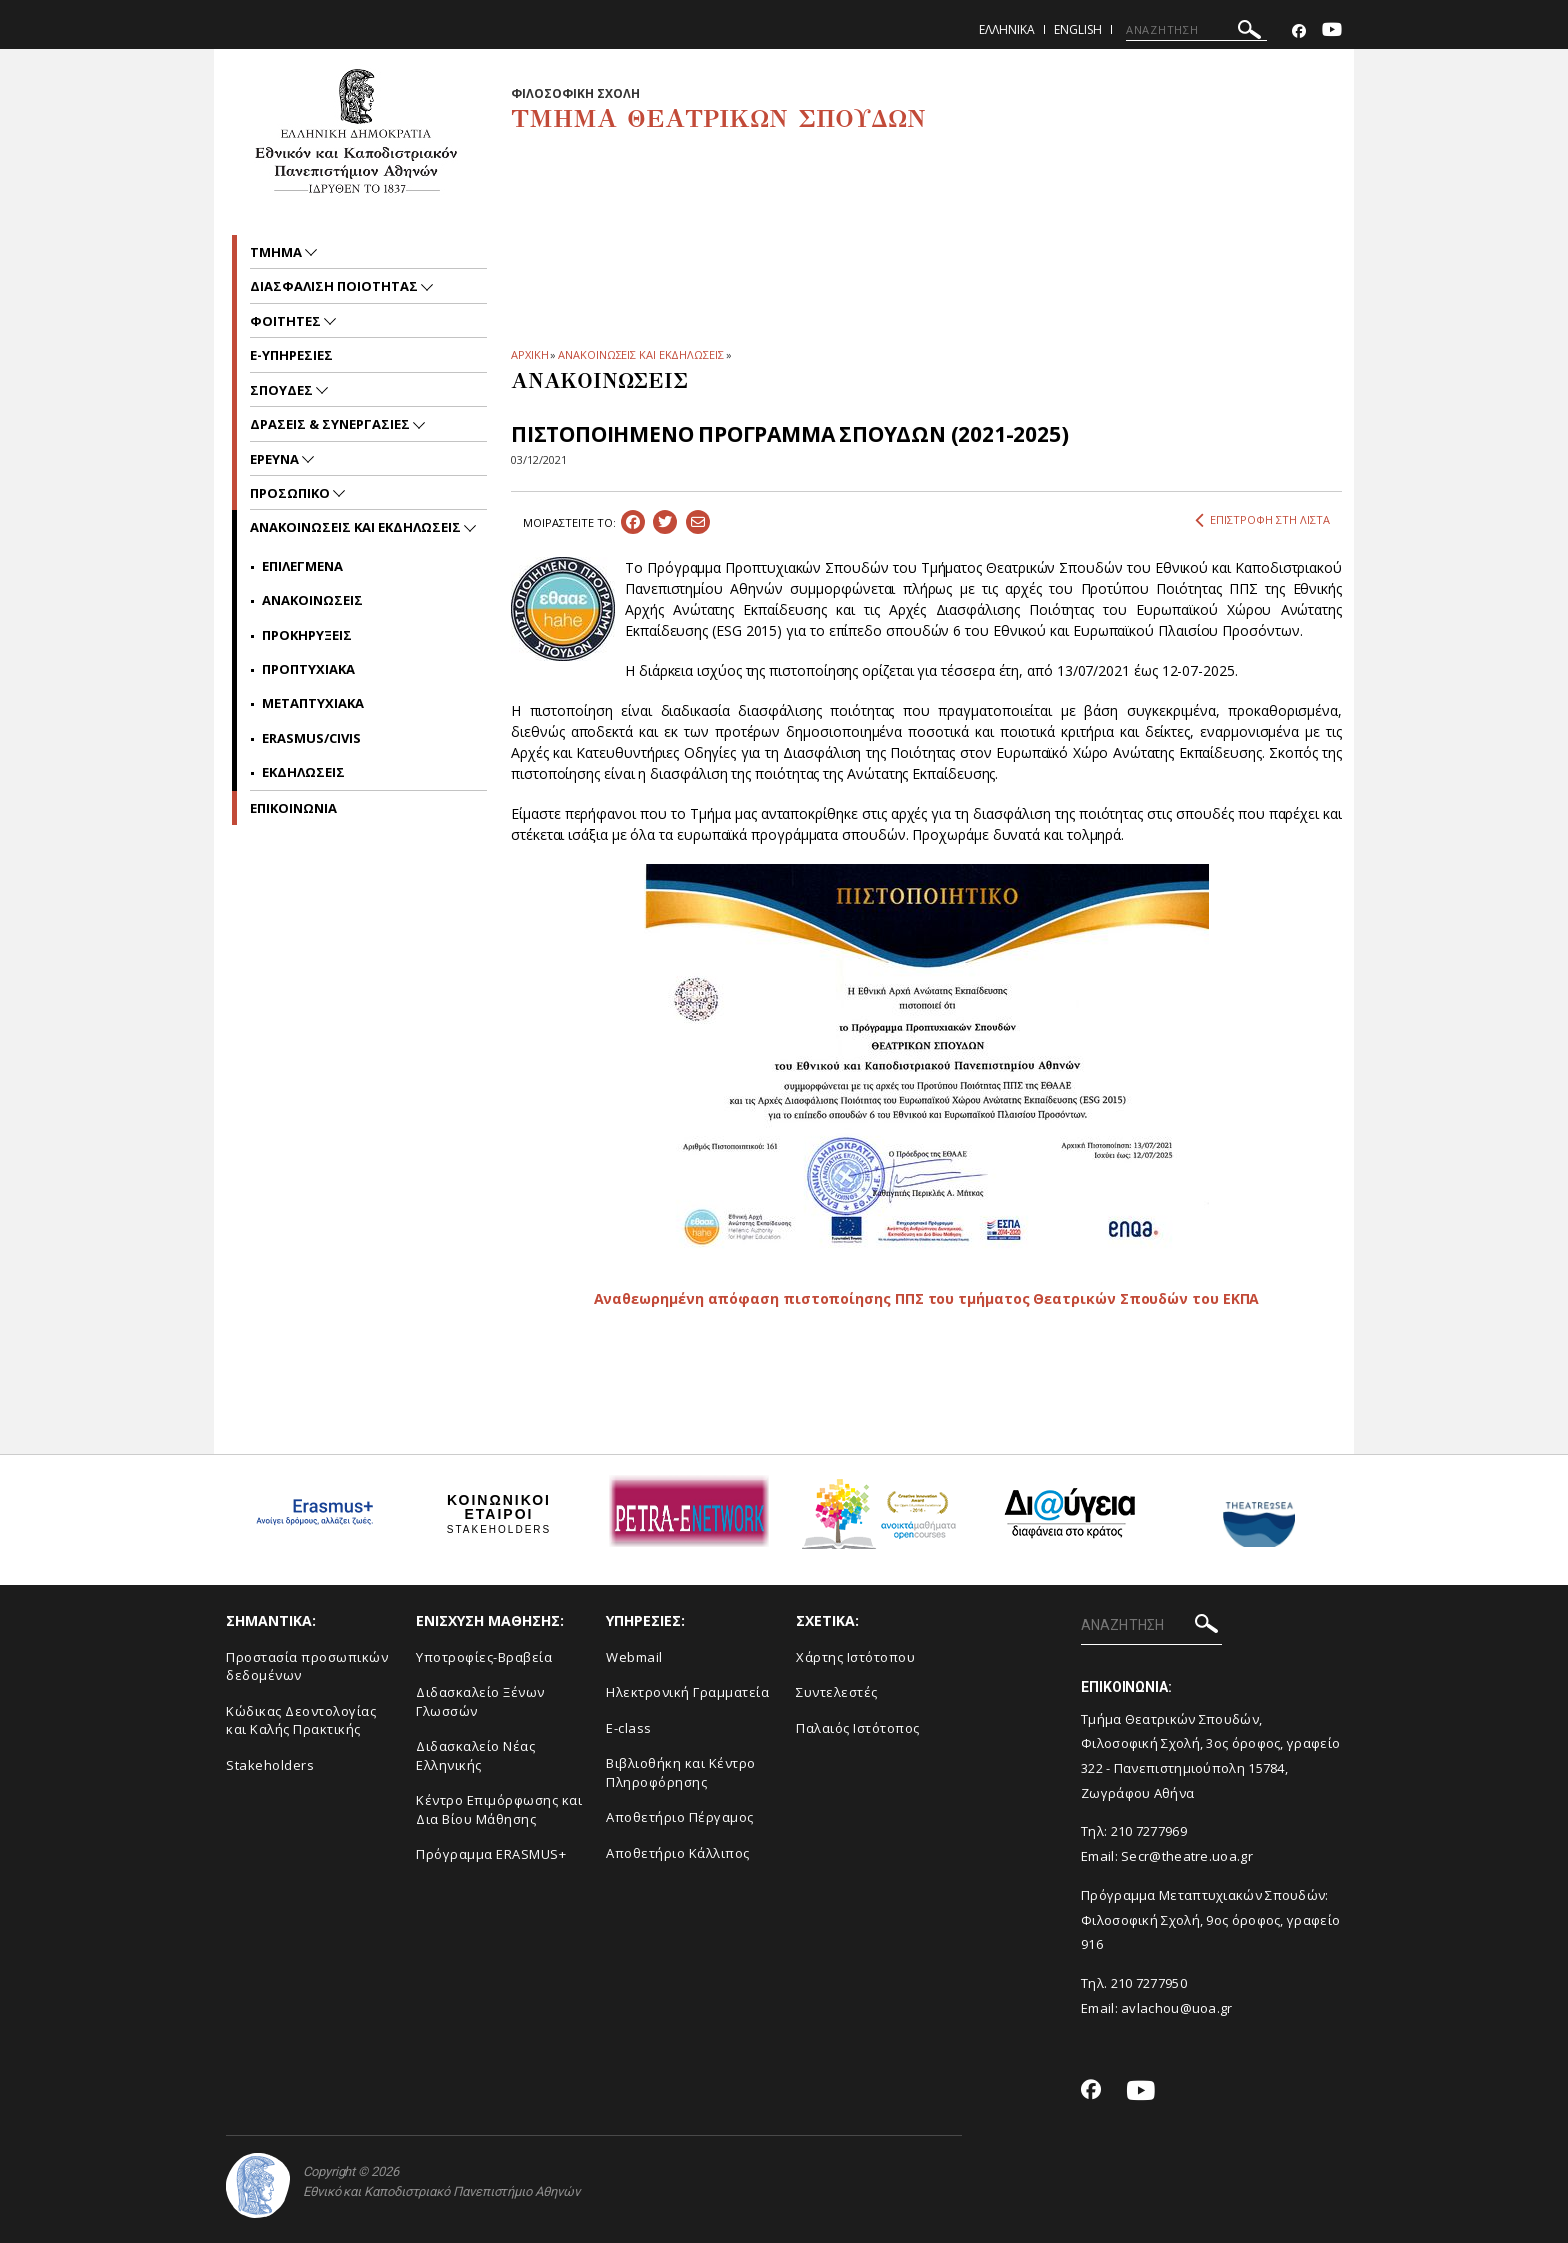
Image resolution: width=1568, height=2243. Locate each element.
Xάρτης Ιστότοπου (855, 1657)
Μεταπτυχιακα (313, 703)
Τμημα (277, 252)
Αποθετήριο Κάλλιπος (678, 1853)
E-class (629, 1728)
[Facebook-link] (1299, 31)
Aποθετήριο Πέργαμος (680, 1817)
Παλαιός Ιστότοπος (858, 1728)
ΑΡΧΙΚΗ (529, 354)
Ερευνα (276, 459)
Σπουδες (283, 390)
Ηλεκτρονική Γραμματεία (687, 1692)
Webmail (634, 1657)
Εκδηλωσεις (303, 772)
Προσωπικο (291, 493)
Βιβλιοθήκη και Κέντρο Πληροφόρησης (681, 1772)
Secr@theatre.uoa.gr (1187, 1856)
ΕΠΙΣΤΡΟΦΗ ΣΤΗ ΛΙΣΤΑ (1262, 520)
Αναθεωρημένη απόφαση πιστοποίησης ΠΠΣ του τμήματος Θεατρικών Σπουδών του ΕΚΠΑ (927, 1298)
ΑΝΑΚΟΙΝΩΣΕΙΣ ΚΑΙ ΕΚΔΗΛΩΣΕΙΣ (640, 354)
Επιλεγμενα (302, 566)
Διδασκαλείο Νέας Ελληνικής (475, 1755)
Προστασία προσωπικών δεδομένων (307, 1666)
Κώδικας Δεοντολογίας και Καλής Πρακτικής (301, 1720)
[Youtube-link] (1332, 31)
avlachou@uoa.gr (1177, 2008)
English (1078, 29)
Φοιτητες (287, 321)
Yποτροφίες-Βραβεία (484, 1657)
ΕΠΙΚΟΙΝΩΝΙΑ (293, 808)
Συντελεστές (837, 1692)
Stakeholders (270, 1765)
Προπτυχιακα (308, 669)
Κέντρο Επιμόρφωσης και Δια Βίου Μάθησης (499, 1809)
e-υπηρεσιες (291, 355)
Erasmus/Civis (311, 738)
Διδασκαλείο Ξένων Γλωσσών (480, 1701)
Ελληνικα (1007, 29)
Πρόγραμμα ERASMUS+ (491, 1854)
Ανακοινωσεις (312, 600)
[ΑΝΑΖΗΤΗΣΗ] (1196, 30)
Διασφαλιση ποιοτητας (335, 286)
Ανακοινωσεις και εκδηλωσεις (357, 527)
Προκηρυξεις (307, 635)
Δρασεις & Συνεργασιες (331, 424)
